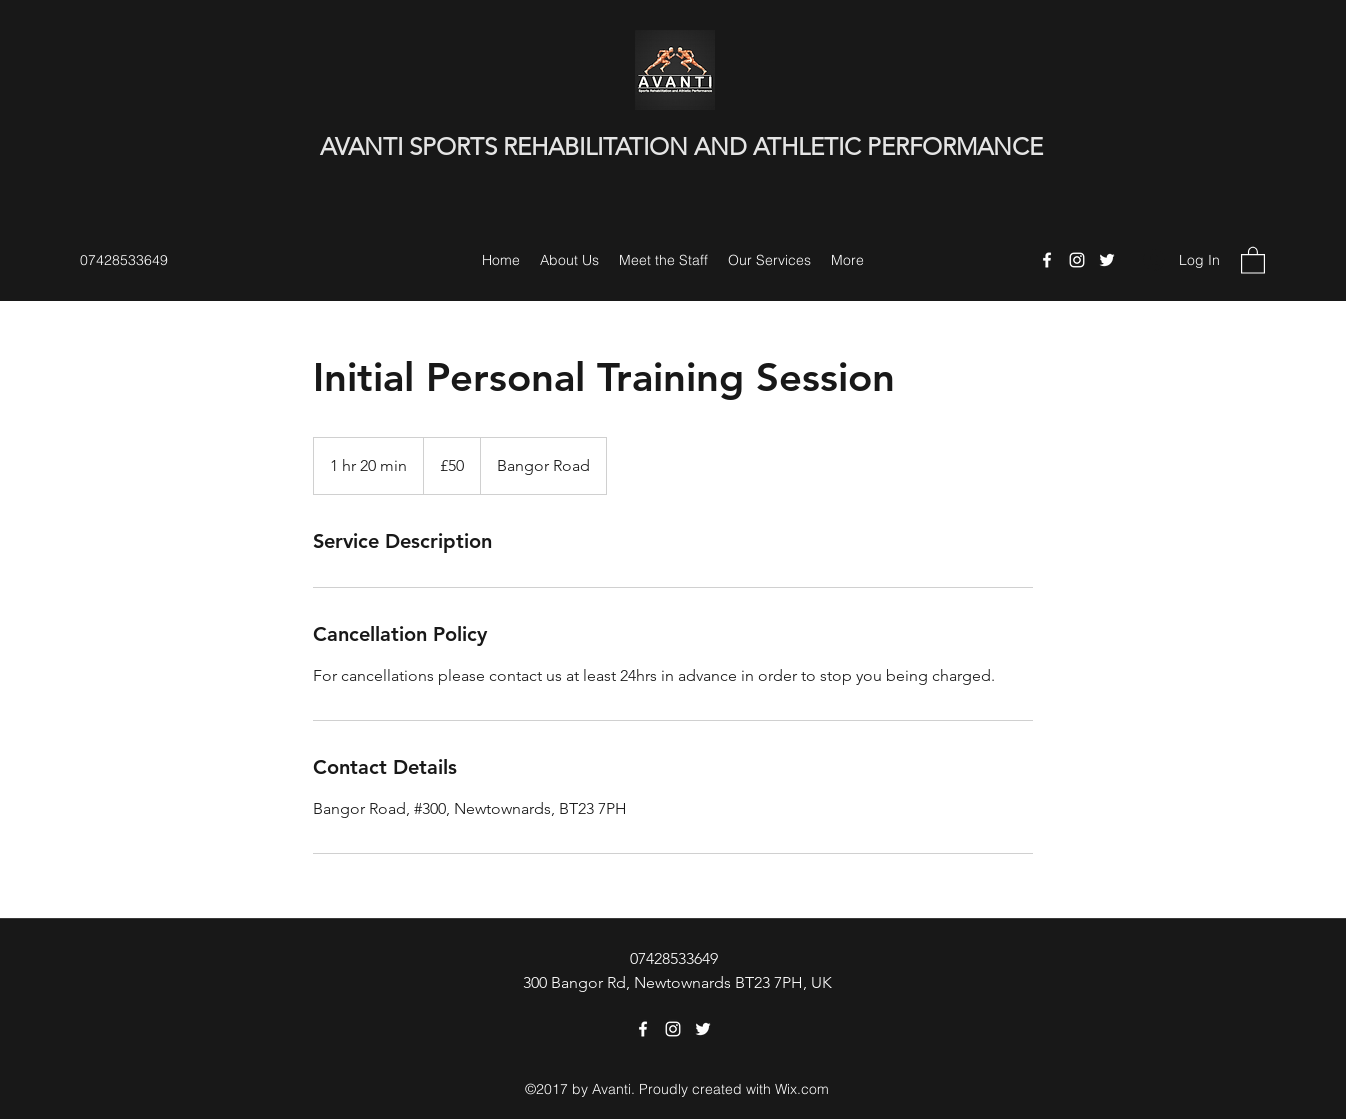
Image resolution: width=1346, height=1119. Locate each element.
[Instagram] (1077, 260)
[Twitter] (1107, 260)
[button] (1253, 259)
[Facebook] (1047, 260)
